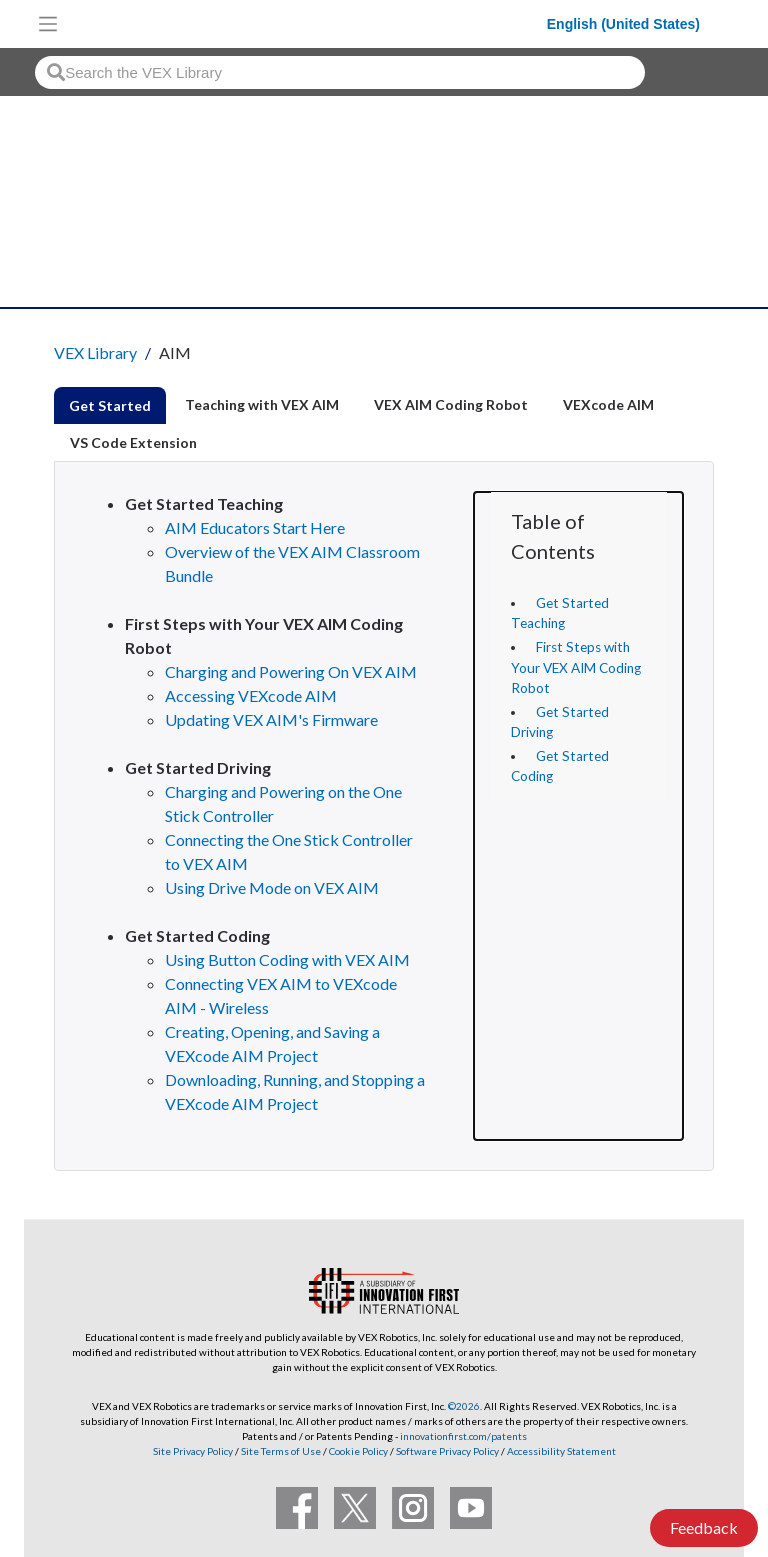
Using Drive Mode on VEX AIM (272, 887)
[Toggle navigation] (48, 24)
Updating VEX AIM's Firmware (271, 719)
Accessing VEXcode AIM (251, 695)
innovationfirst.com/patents (463, 1436)
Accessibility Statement (561, 1451)
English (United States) (623, 24)
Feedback (704, 1527)
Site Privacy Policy (193, 1451)
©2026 (464, 1406)
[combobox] (340, 72)
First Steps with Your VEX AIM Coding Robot (576, 667)
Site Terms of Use (280, 1451)
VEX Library (95, 352)
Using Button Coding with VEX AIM (287, 959)
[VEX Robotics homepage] (307, 23)
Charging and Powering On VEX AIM (291, 671)
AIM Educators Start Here (255, 527)
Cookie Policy (358, 1451)
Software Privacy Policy (447, 1451)
